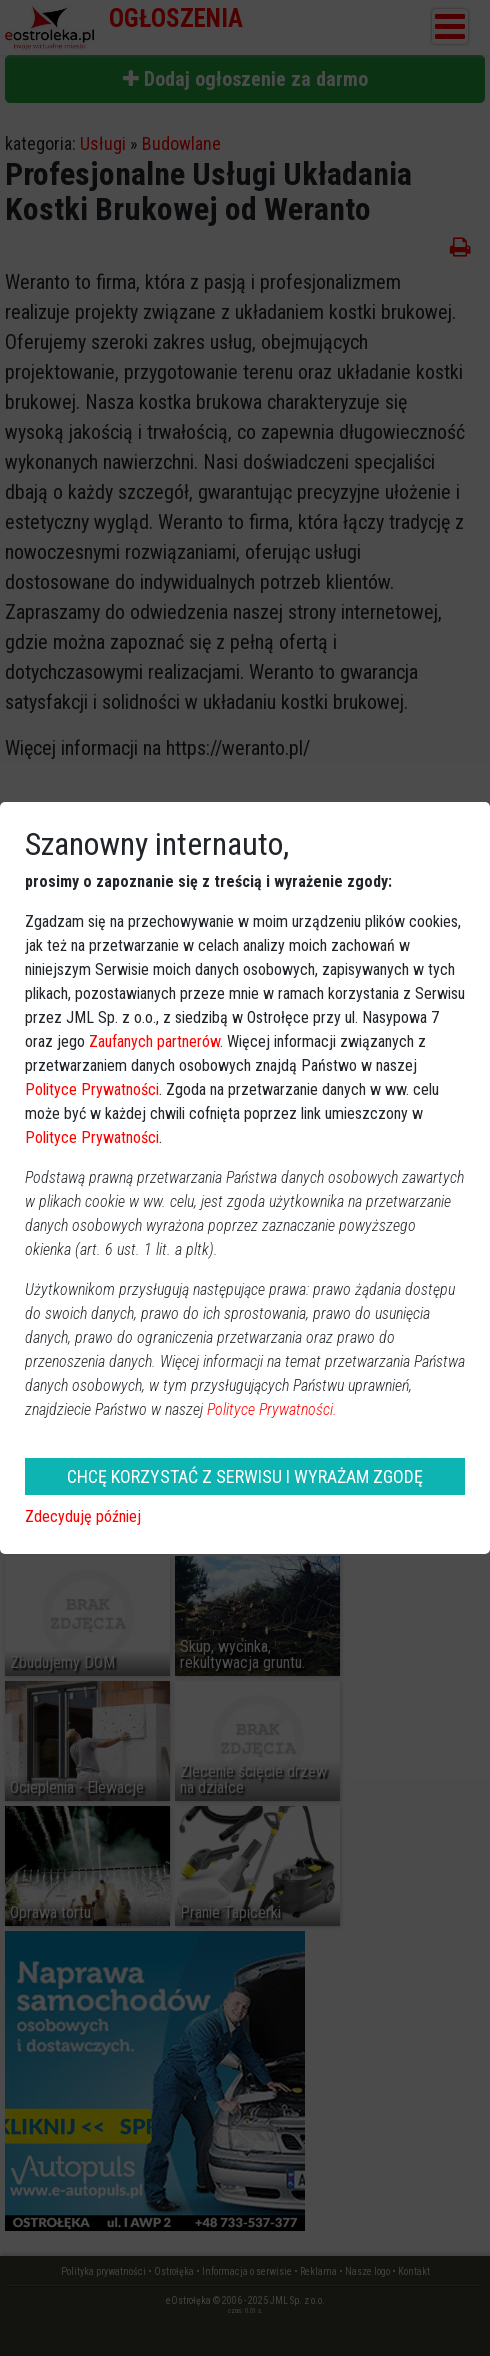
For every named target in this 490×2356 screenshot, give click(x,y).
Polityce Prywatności (92, 1089)
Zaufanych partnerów (154, 1041)
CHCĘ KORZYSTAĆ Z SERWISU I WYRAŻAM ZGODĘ (245, 1476)
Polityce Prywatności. (272, 1409)
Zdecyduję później (83, 1516)
